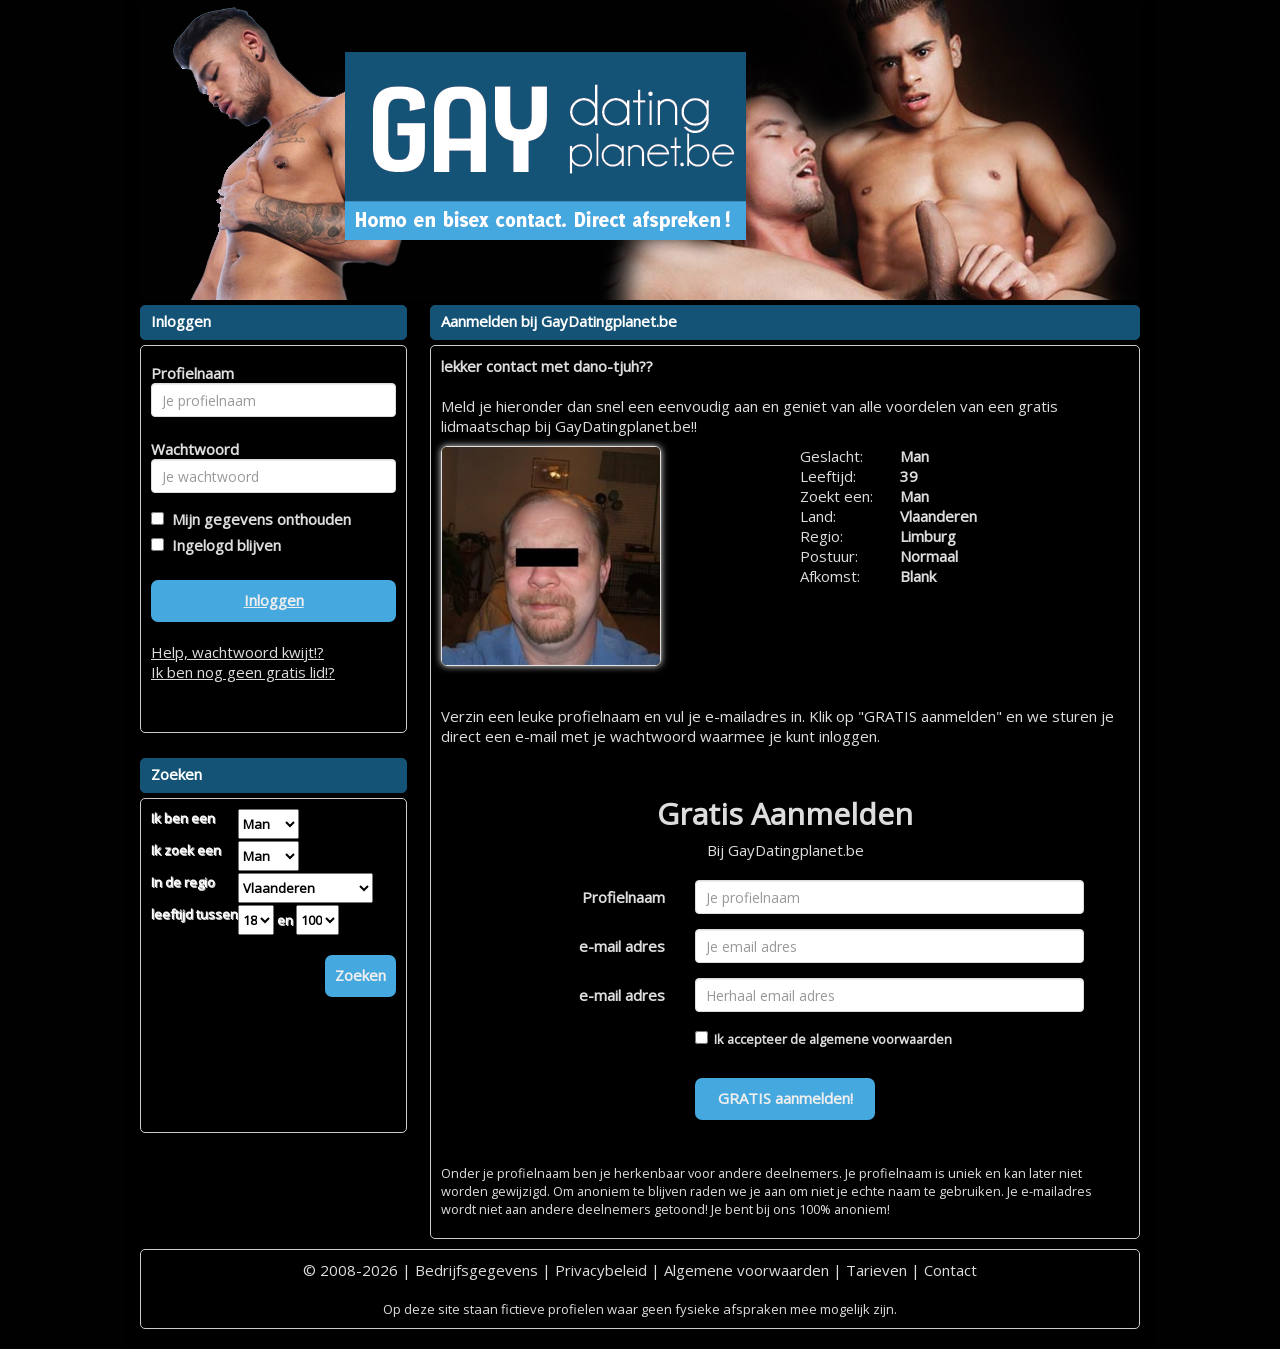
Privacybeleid (601, 1270)
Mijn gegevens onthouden (257, 519)
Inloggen (274, 600)
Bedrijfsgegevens (476, 1270)
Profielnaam (623, 897)
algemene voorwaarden (880, 1039)
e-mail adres (622, 946)
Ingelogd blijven (222, 545)
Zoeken (360, 975)
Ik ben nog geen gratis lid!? (243, 672)
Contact (950, 1270)
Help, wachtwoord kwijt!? (237, 652)
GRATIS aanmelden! (785, 1098)
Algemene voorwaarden (746, 1270)
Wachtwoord (189, 449)
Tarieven (876, 1270)
